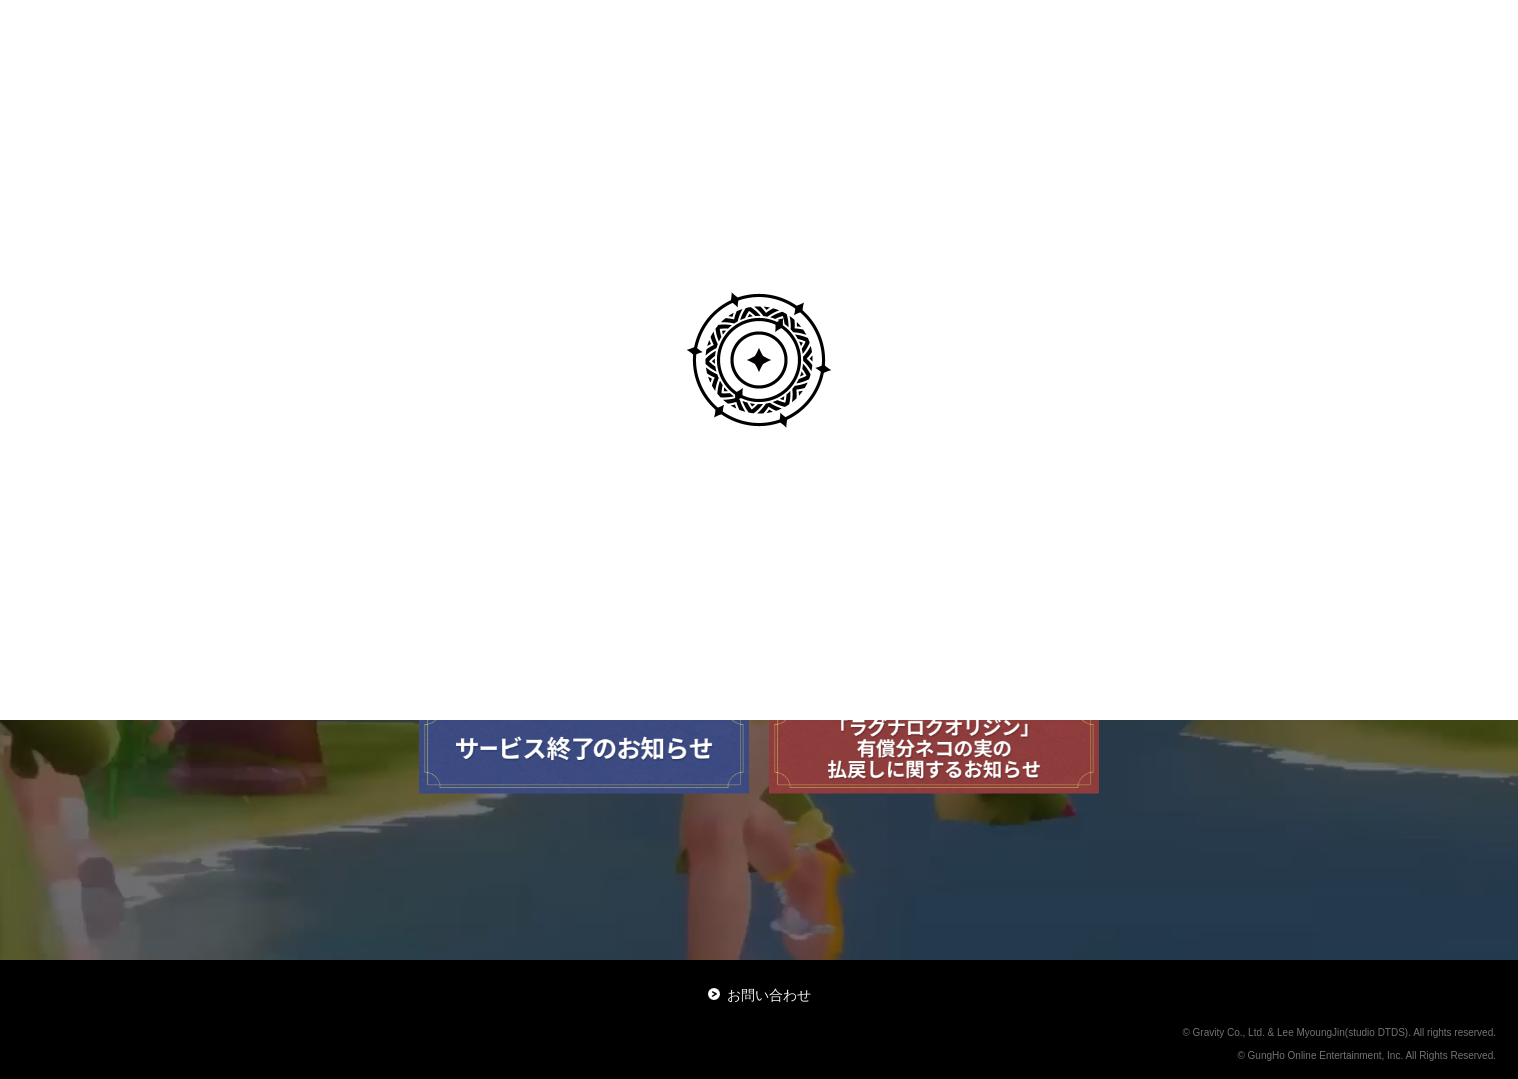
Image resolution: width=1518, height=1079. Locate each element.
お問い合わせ (759, 995)
